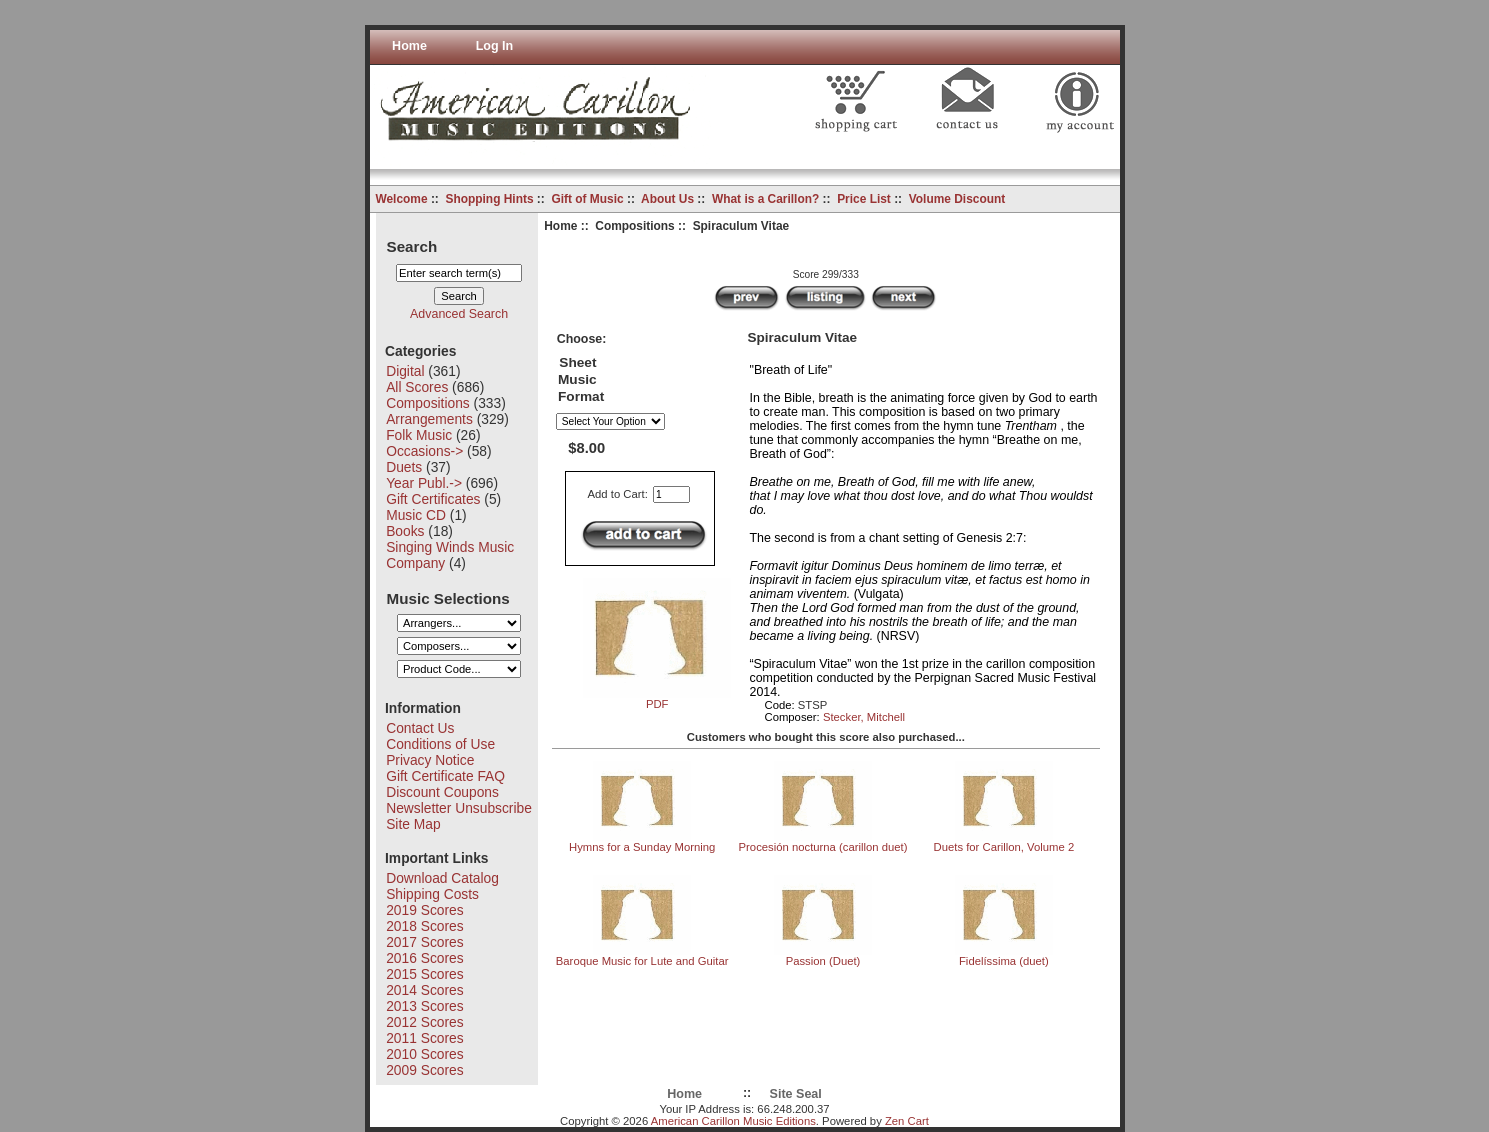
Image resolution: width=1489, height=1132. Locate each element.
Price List (864, 199)
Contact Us (420, 728)
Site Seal (796, 1094)
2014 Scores (424, 990)
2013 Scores (424, 1006)
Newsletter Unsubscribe (459, 808)
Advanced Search (459, 314)
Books (405, 531)
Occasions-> (424, 451)
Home (409, 46)
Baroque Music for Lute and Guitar (642, 961)
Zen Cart (907, 1121)
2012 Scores (424, 1022)
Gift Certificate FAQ (445, 776)
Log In (495, 46)
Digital (405, 371)
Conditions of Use (440, 744)
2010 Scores (424, 1054)
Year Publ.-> (424, 483)
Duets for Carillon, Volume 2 (1004, 847)
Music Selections (448, 597)
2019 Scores (424, 910)
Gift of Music (587, 199)
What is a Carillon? (765, 199)
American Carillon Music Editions (733, 1121)
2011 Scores (424, 1038)
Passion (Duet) (823, 961)
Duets (404, 467)
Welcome (401, 199)
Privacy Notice (430, 760)
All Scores (417, 387)
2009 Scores (424, 1070)
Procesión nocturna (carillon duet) (823, 847)
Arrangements (429, 419)
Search (412, 245)
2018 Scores (424, 926)
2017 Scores (424, 942)
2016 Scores (424, 958)
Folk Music (419, 435)
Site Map (413, 824)
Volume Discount (957, 199)
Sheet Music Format (581, 380)
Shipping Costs (432, 894)
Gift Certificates (433, 499)
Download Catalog (442, 878)
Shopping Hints (489, 199)
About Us (667, 199)
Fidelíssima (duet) (1004, 961)
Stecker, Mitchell (864, 717)
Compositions (634, 226)
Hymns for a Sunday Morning (642, 847)
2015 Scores (424, 974)
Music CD (416, 515)
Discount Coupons (442, 792)
